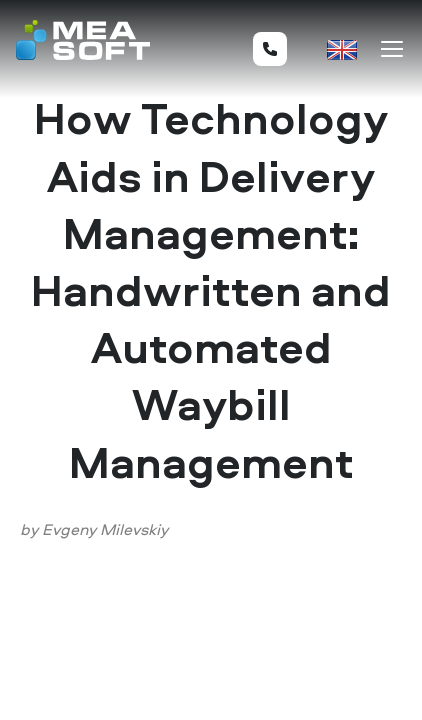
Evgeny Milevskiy (105, 529)
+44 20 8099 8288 (270, 49)
